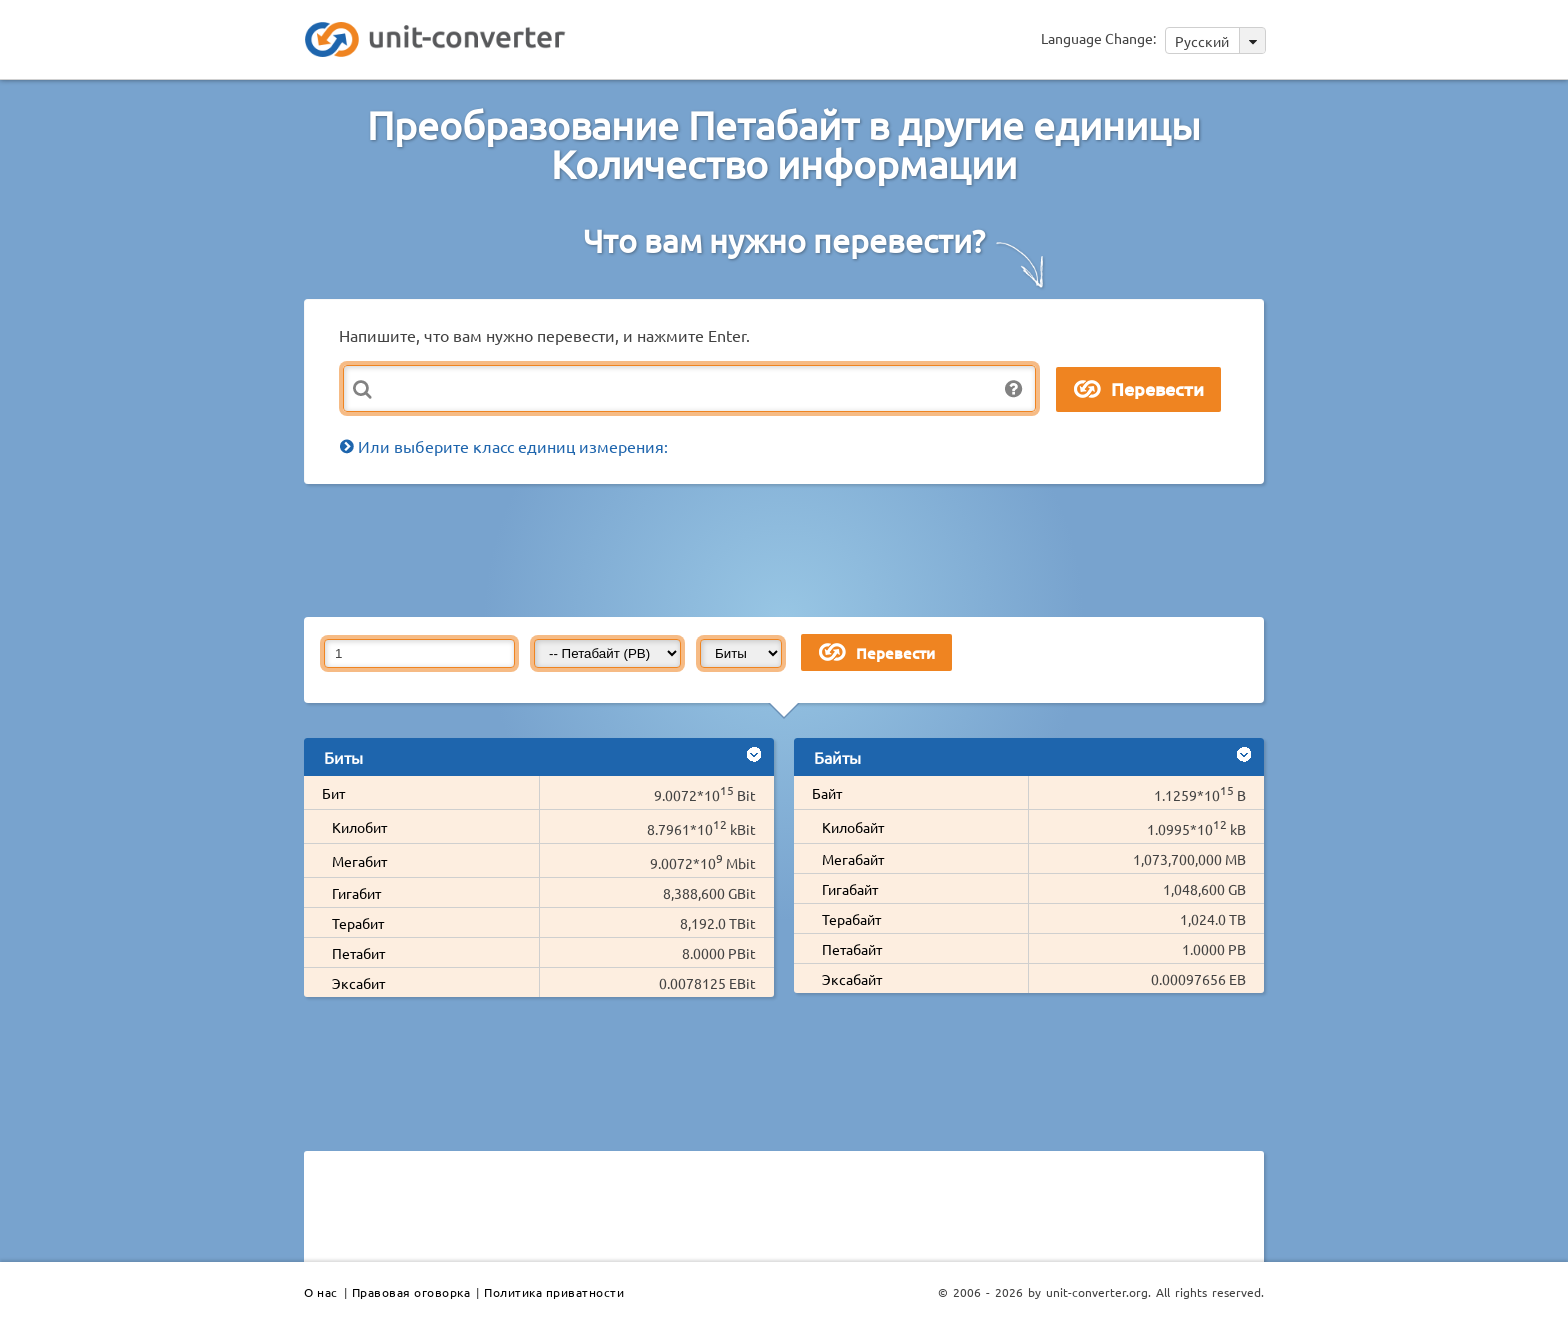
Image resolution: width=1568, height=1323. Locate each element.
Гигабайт (850, 889)
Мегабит (359, 861)
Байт (827, 793)
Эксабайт (852, 979)
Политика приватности (554, 1292)
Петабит (358, 953)
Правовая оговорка (411, 1292)
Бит (333, 793)
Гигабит (356, 893)
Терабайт (851, 919)
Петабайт (852, 949)
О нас (321, 1292)
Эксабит (358, 983)
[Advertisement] (789, 549)
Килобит (359, 827)
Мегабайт (853, 859)
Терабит (358, 923)
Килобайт (853, 827)
